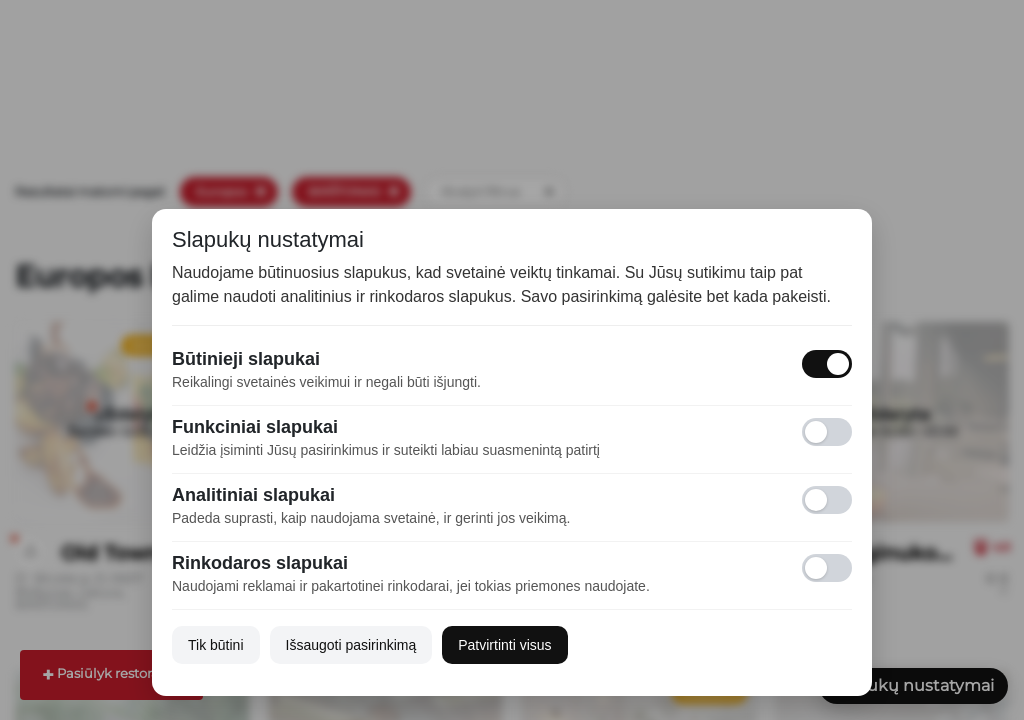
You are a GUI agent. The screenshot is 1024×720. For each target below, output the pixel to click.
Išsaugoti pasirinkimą (351, 645)
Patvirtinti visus (504, 645)
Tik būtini (216, 645)
